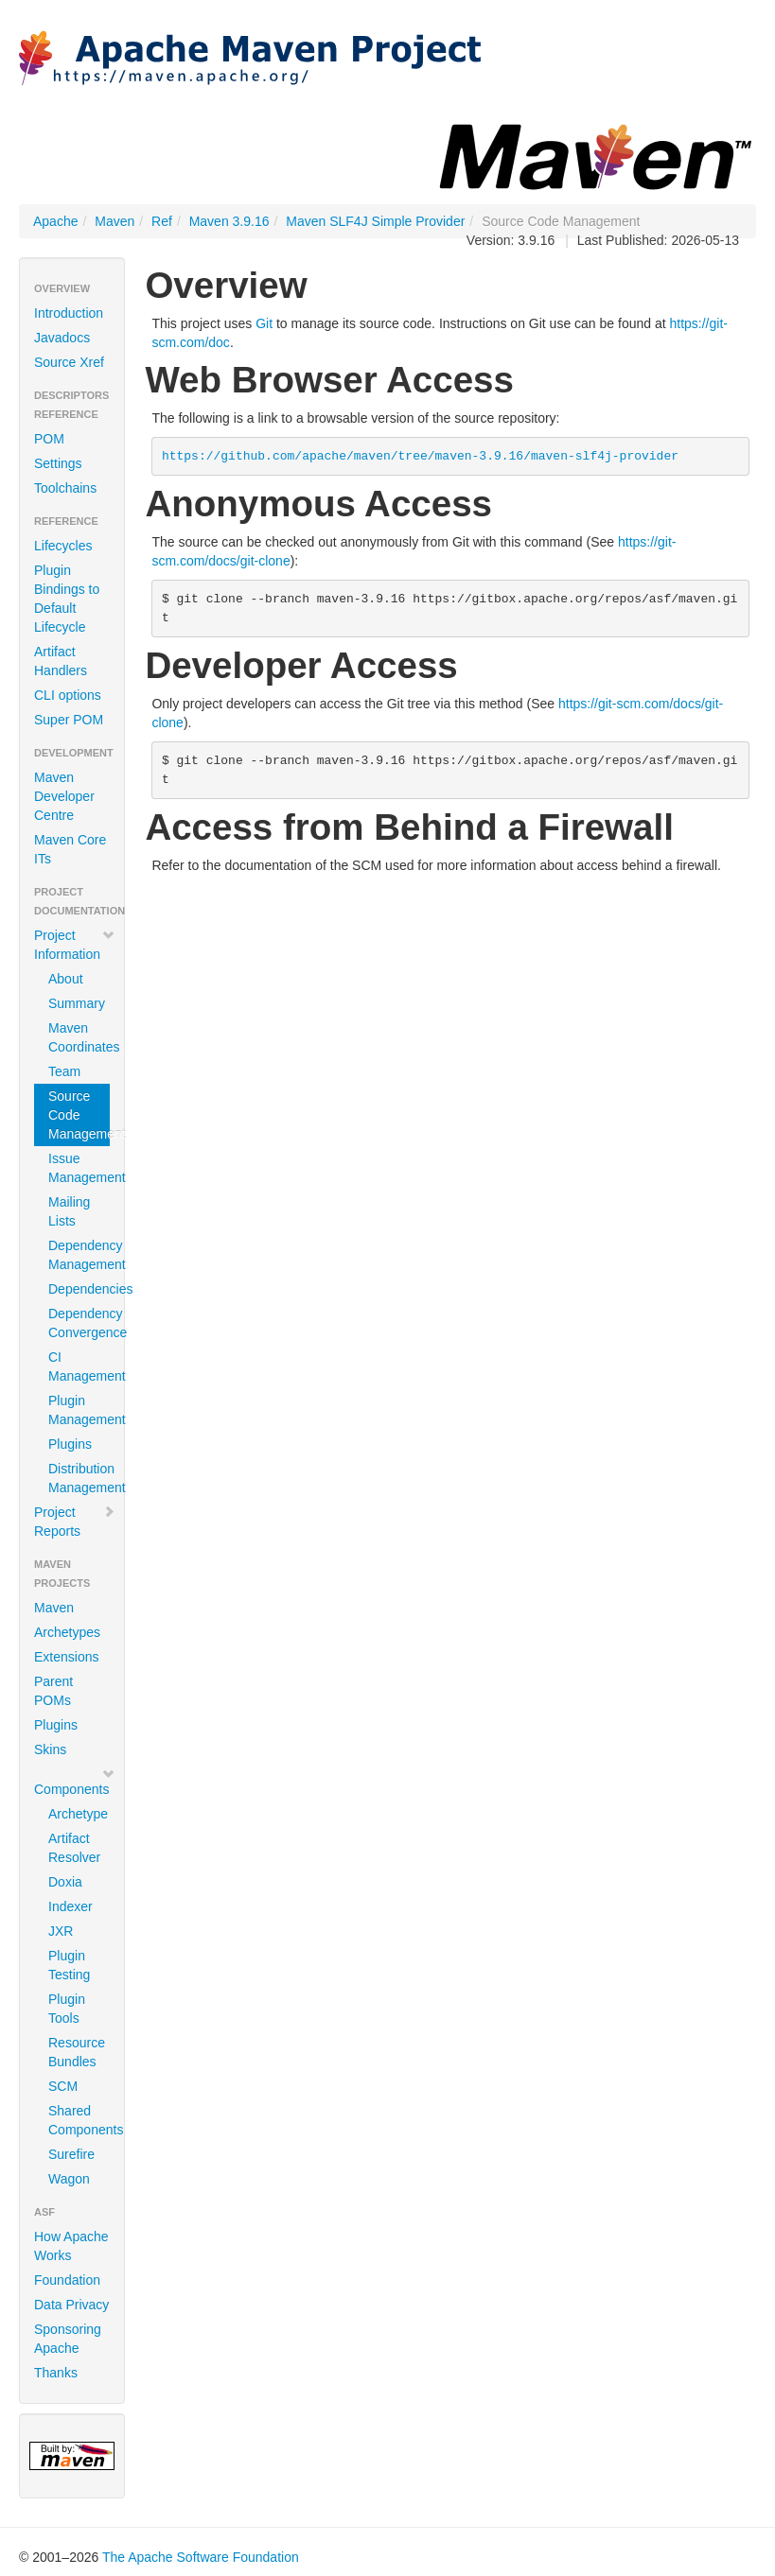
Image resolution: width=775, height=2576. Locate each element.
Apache (55, 221)
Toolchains (65, 488)
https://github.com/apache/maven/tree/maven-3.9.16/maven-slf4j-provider (420, 456)
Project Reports (74, 1522)
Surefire (71, 2154)
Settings (58, 463)
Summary (76, 1003)
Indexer (70, 1906)
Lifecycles (63, 545)
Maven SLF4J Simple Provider (375, 221)
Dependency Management (79, 1255)
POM (49, 438)
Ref (161, 221)
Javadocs (62, 337)
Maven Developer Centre (64, 796)
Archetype (78, 1813)
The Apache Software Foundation (200, 2557)
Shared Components (79, 2120)
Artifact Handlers (60, 661)
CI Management (79, 1366)
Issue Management (79, 1168)
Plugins (70, 1444)
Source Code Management (79, 1114)
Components (74, 1782)
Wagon (69, 2178)
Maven (114, 221)
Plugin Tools (66, 2009)
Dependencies (79, 1289)
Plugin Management (79, 1410)
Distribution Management (79, 1478)
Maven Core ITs (70, 849)
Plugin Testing (69, 1965)
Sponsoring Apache (67, 2339)
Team (64, 1071)
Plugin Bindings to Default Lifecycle (66, 599)
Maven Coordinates (79, 1037)
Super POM (68, 719)
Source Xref (69, 362)
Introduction (68, 313)
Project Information (74, 945)
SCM (63, 2086)
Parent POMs (53, 1691)
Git (264, 323)
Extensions (66, 1656)
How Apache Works (71, 2246)
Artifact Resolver (74, 1848)
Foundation (67, 2280)
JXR (60, 1931)
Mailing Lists (69, 1211)
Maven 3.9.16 (229, 221)
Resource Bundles (76, 2052)
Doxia (65, 1881)
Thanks (56, 2372)
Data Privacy (71, 2304)
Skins (50, 1749)
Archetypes (67, 1632)
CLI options (67, 695)
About (65, 978)
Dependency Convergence (79, 1323)
